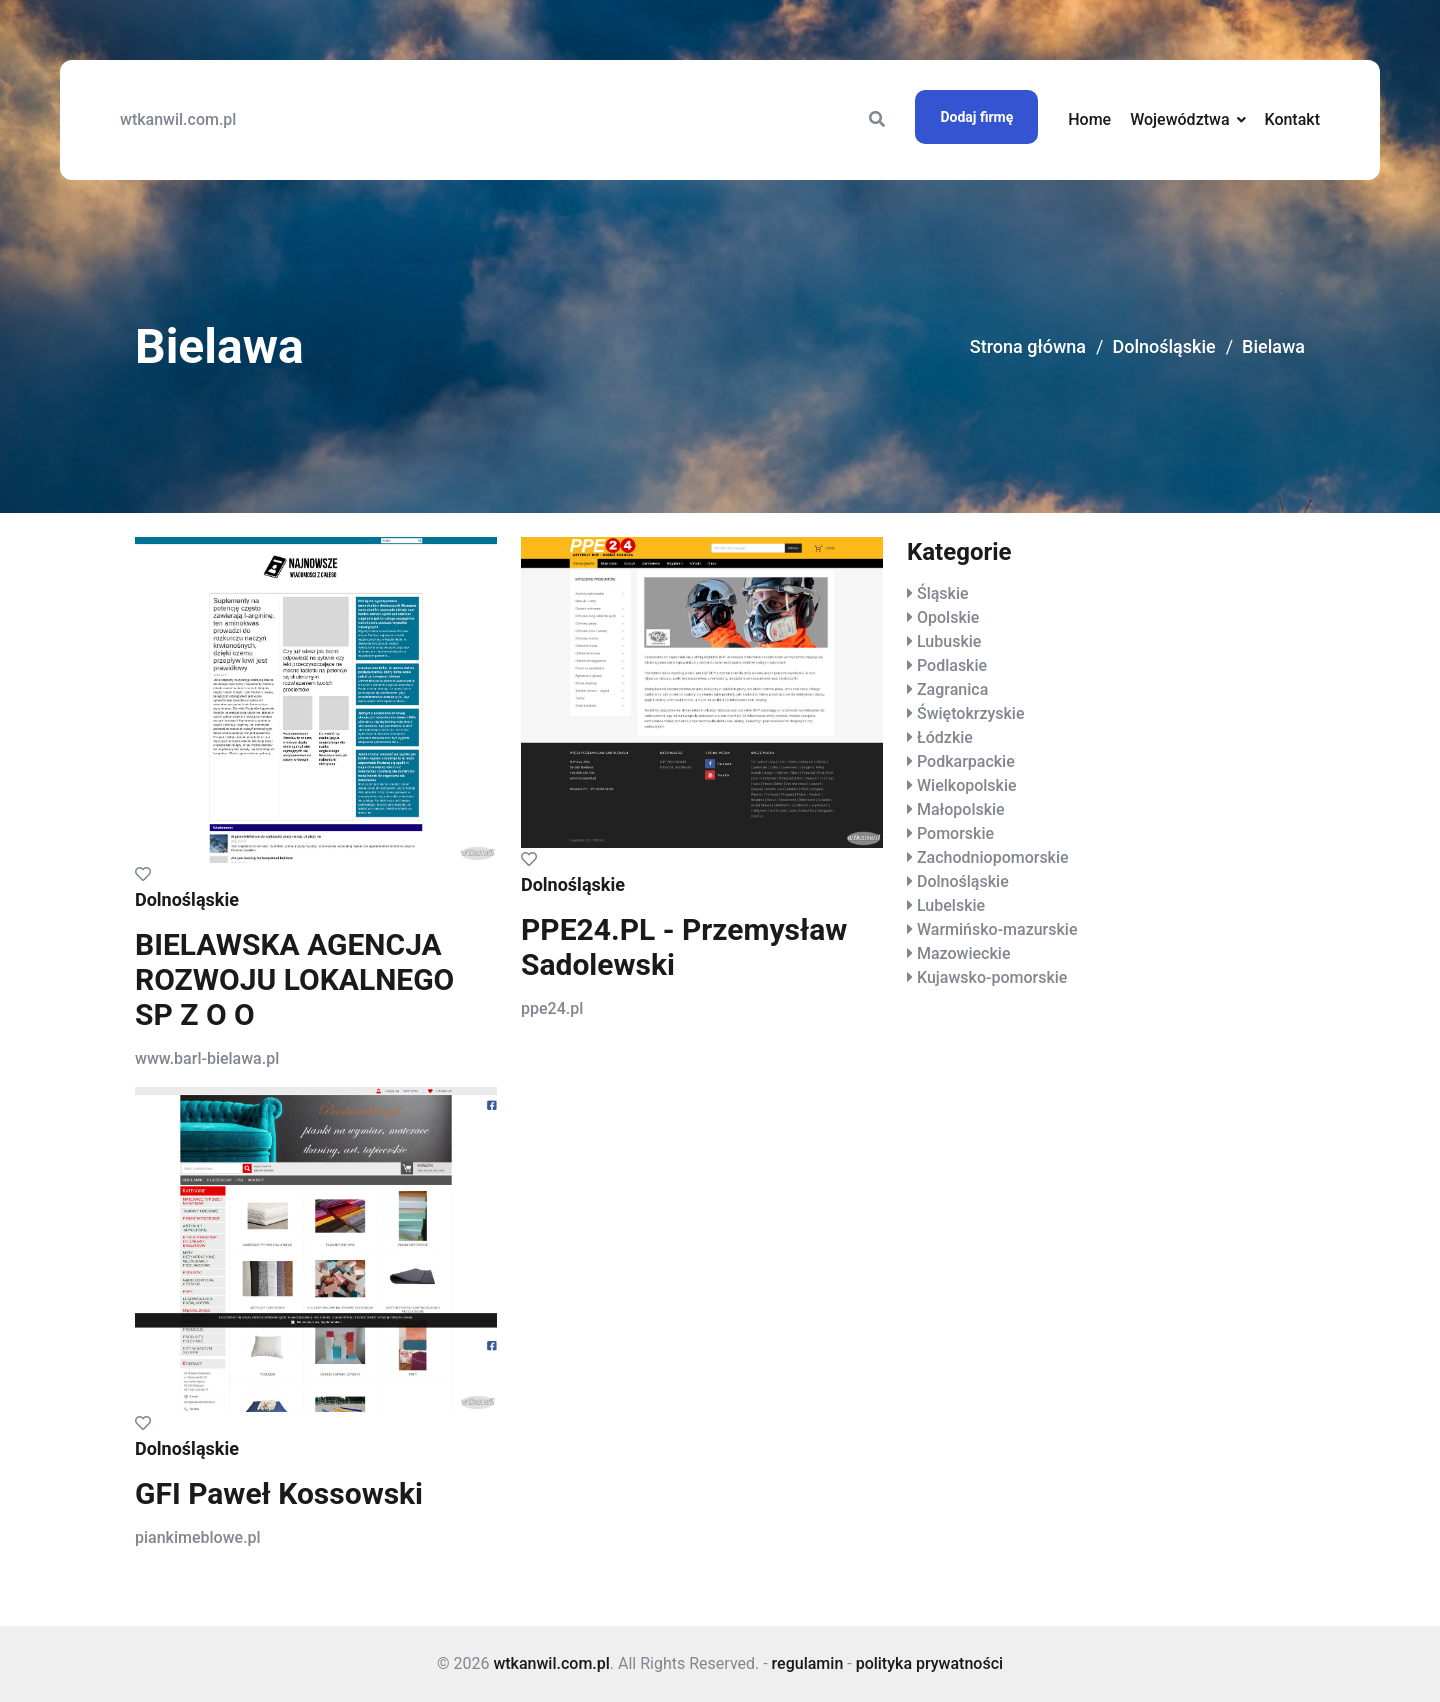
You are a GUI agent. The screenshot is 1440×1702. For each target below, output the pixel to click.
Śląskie (943, 593)
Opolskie (948, 617)
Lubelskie (951, 905)
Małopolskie (961, 809)
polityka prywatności (929, 1663)
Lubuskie (949, 641)
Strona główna (1028, 346)
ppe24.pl (552, 1008)
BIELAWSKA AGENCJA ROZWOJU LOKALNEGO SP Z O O (294, 979)
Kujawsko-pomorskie (992, 977)
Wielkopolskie (967, 785)
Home (1089, 119)
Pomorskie (955, 833)
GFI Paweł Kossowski (279, 1493)
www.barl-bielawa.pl (207, 1058)
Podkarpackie (966, 761)
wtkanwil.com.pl (178, 119)
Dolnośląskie (1163, 346)
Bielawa (1273, 346)
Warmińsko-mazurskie (997, 929)
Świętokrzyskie (971, 713)
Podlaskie (952, 665)
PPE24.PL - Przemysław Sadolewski (684, 947)
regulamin (808, 1663)
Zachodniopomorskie (993, 857)
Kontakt (1292, 119)
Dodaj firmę (976, 117)
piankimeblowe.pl (198, 1537)
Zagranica (952, 689)
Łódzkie (945, 737)
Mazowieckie (963, 953)
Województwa (1179, 119)
